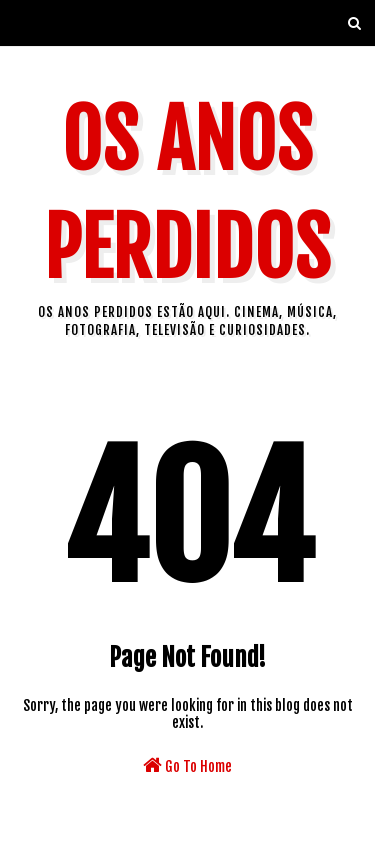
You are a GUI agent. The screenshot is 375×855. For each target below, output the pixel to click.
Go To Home (187, 765)
